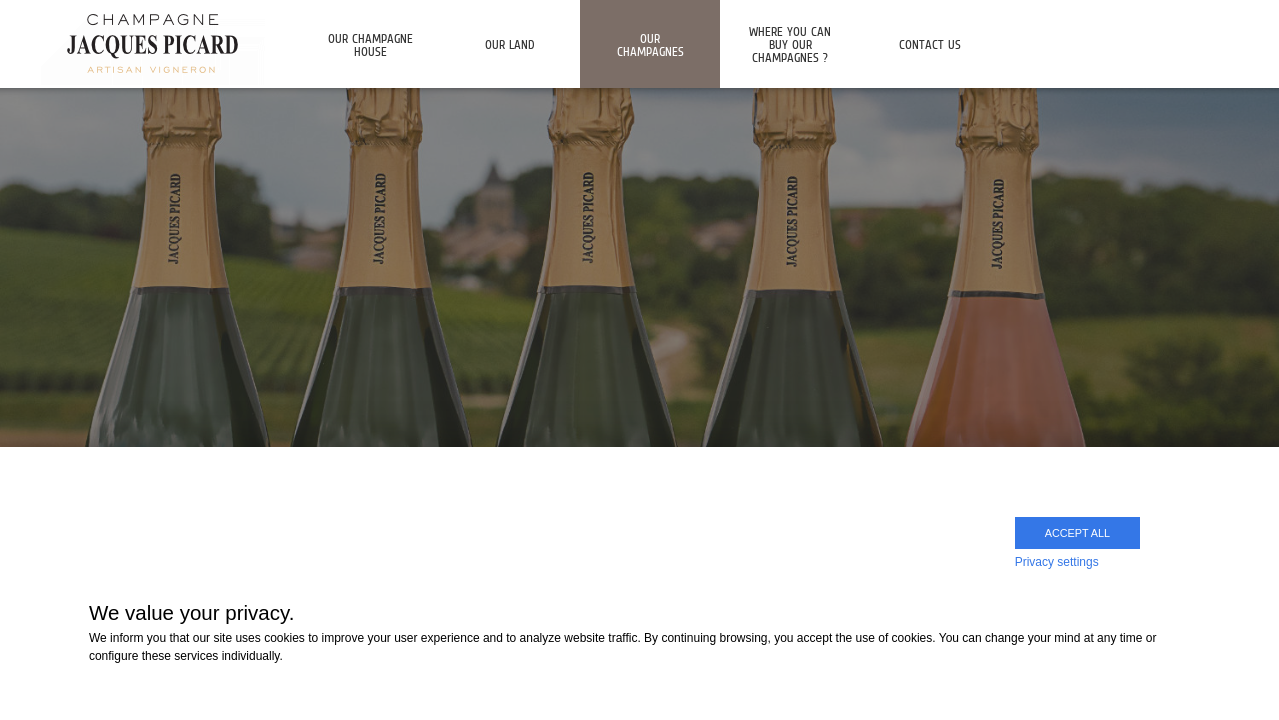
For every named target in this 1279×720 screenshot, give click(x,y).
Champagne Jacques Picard (152, 42)
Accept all (1077, 533)
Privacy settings (1057, 562)
